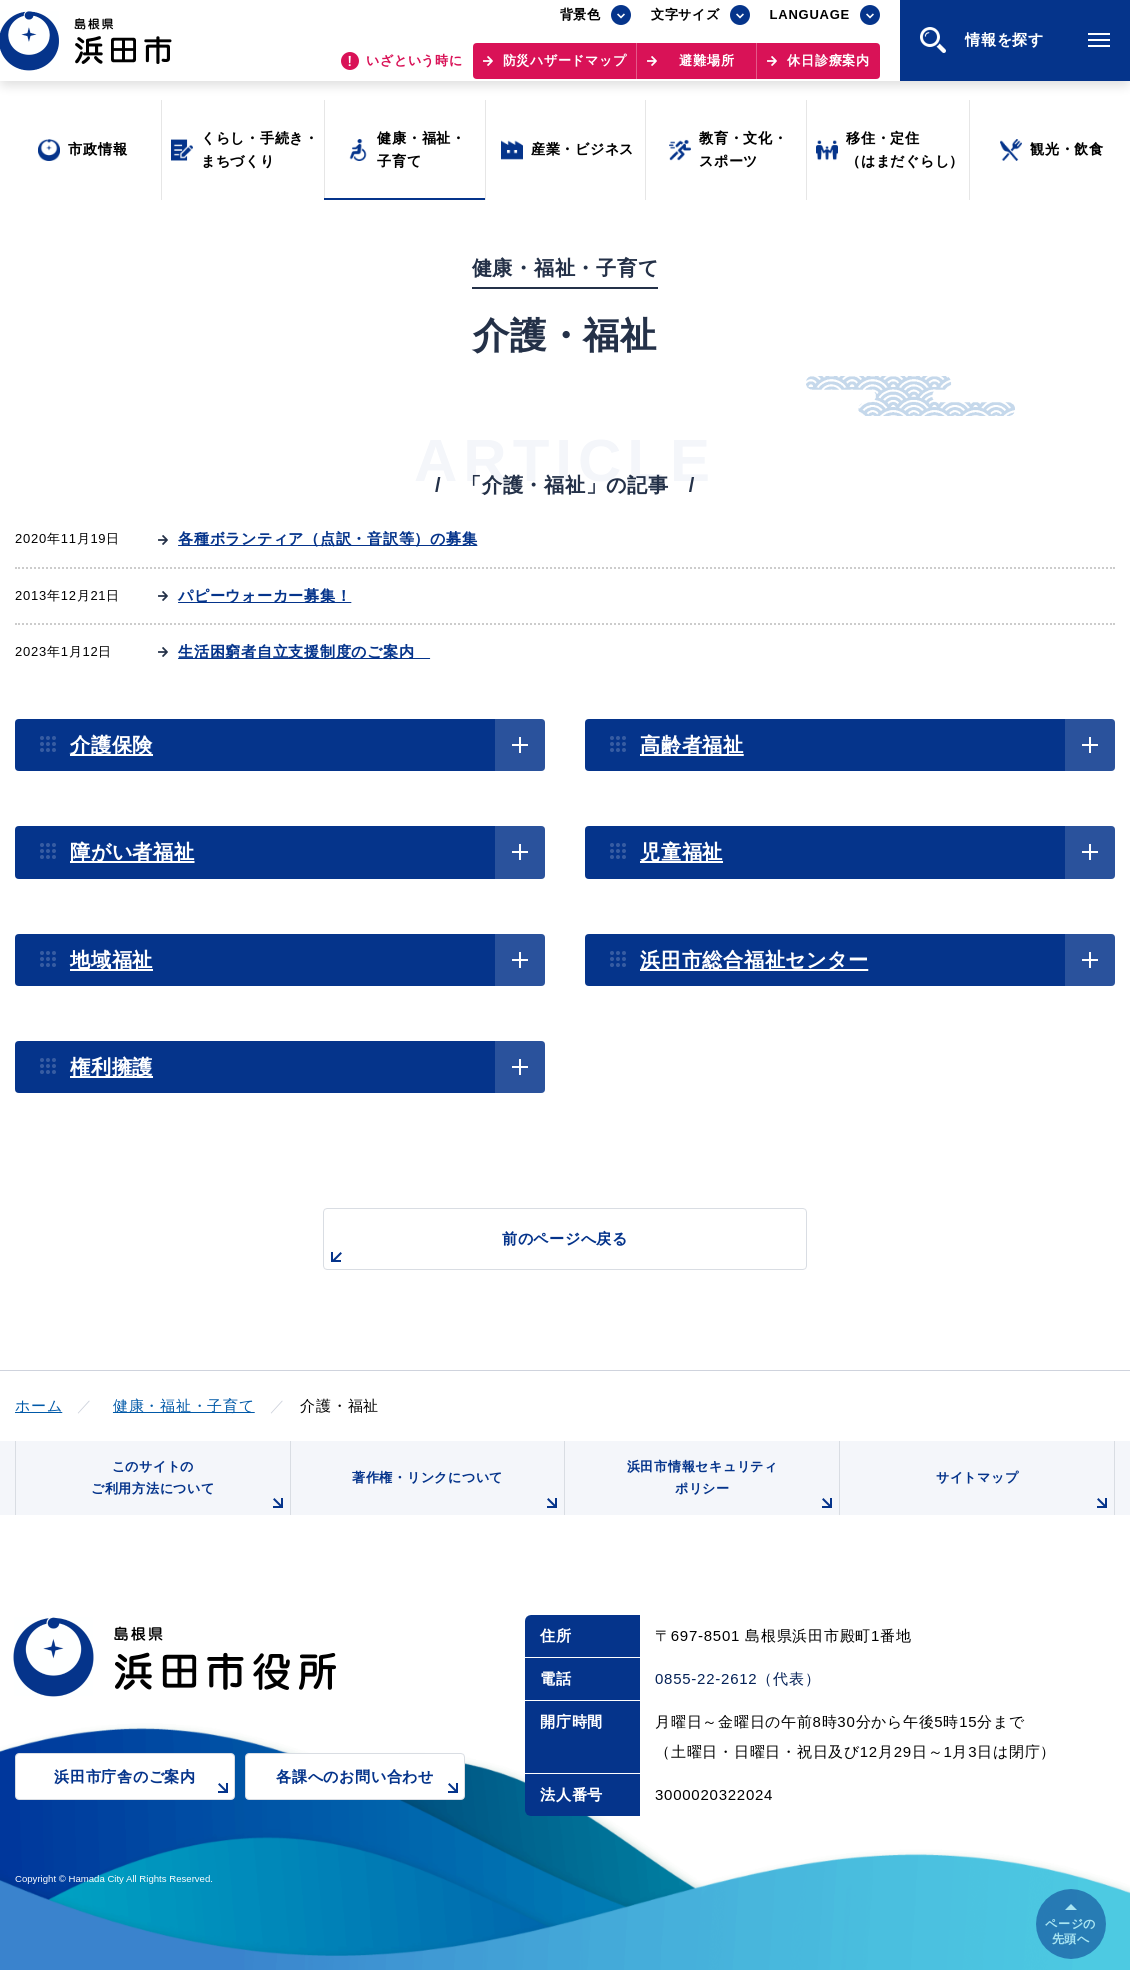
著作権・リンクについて (453, 1504)
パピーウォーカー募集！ (264, 595)
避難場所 (706, 70)
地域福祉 (111, 960)
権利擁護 (111, 1067)
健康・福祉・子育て (184, 1405)
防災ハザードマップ (565, 70)
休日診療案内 (828, 70)
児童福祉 (681, 852)
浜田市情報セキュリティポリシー (728, 1496)
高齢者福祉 (692, 745)
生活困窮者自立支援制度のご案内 (304, 651)
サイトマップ (1022, 1504)
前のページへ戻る (542, 1249)
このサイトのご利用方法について (186, 1496)
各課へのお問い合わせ (370, 1805)
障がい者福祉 (132, 852)
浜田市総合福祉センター (754, 960)
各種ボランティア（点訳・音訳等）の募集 (327, 538)
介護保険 (111, 745)
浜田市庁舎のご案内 (144, 1805)
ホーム (38, 1405)
